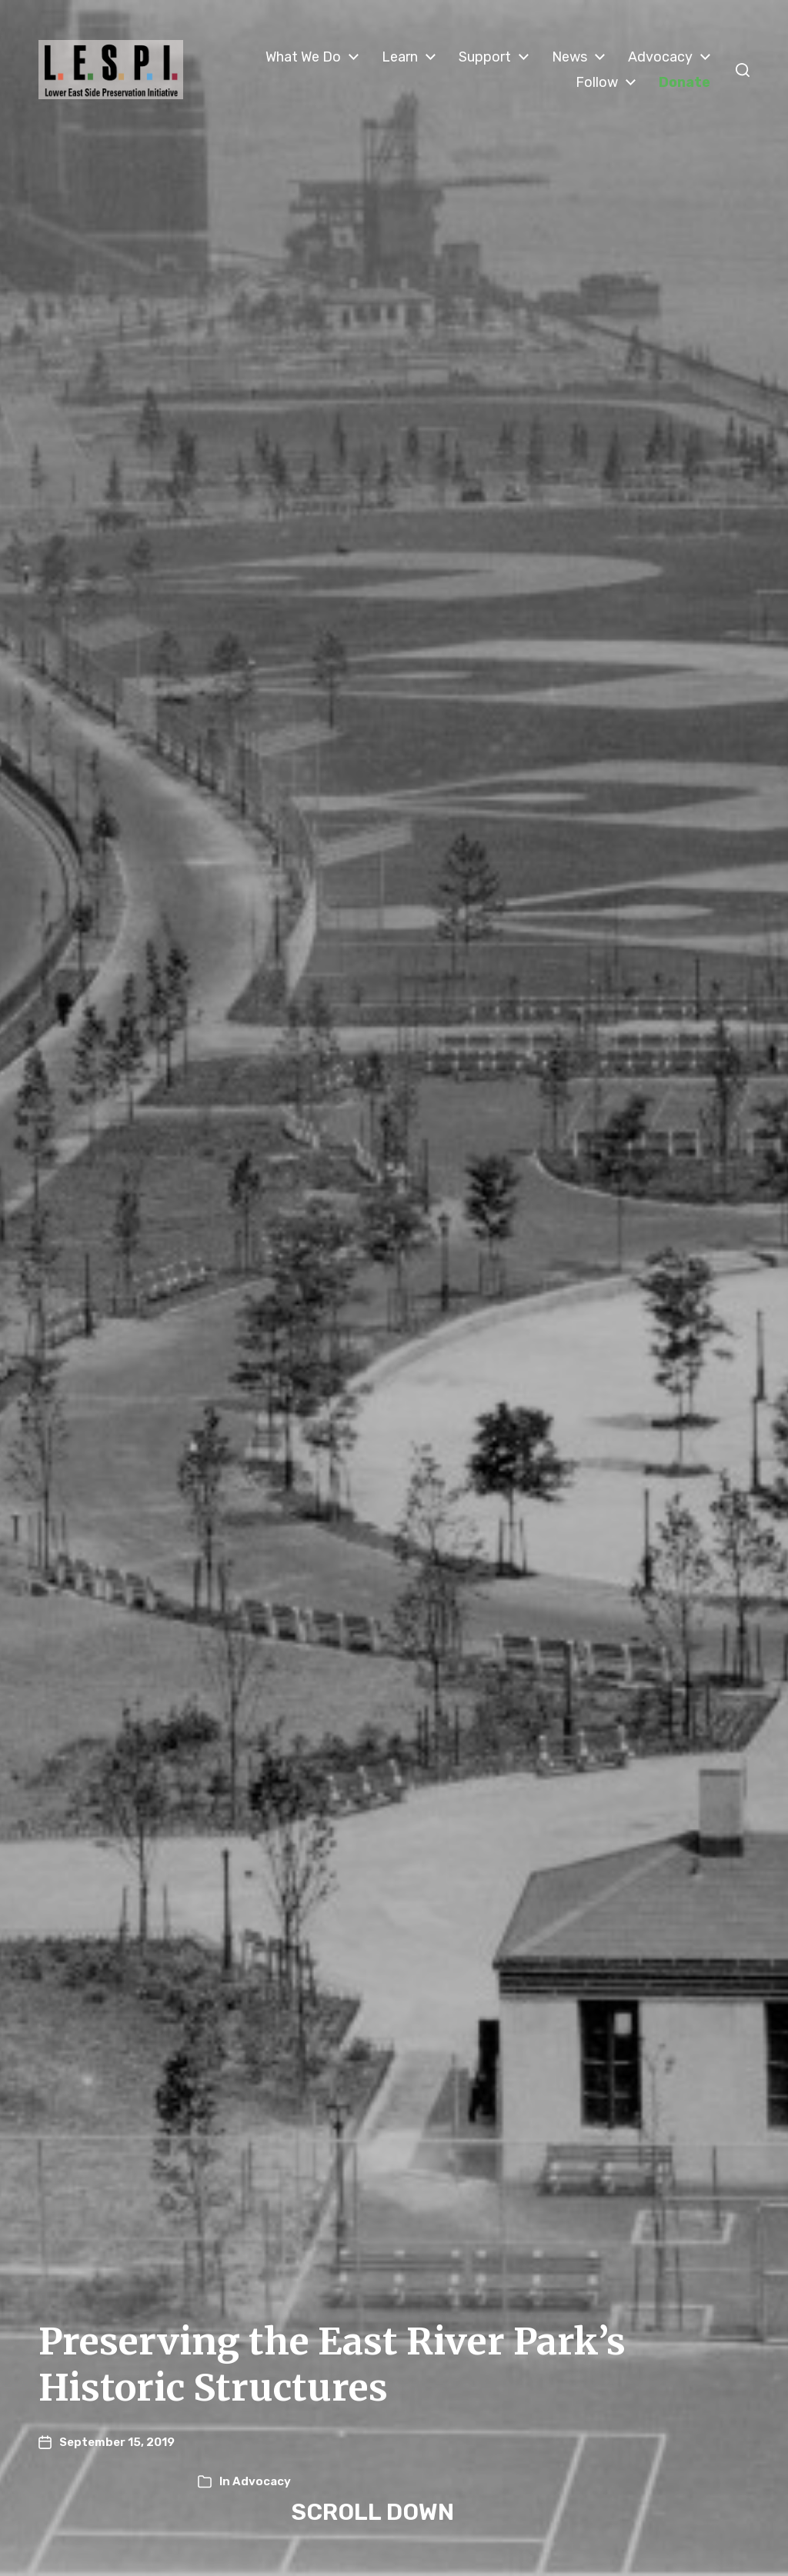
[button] (742, 70)
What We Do (303, 57)
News (569, 57)
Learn (400, 57)
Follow (597, 82)
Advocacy (660, 57)
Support (485, 57)
